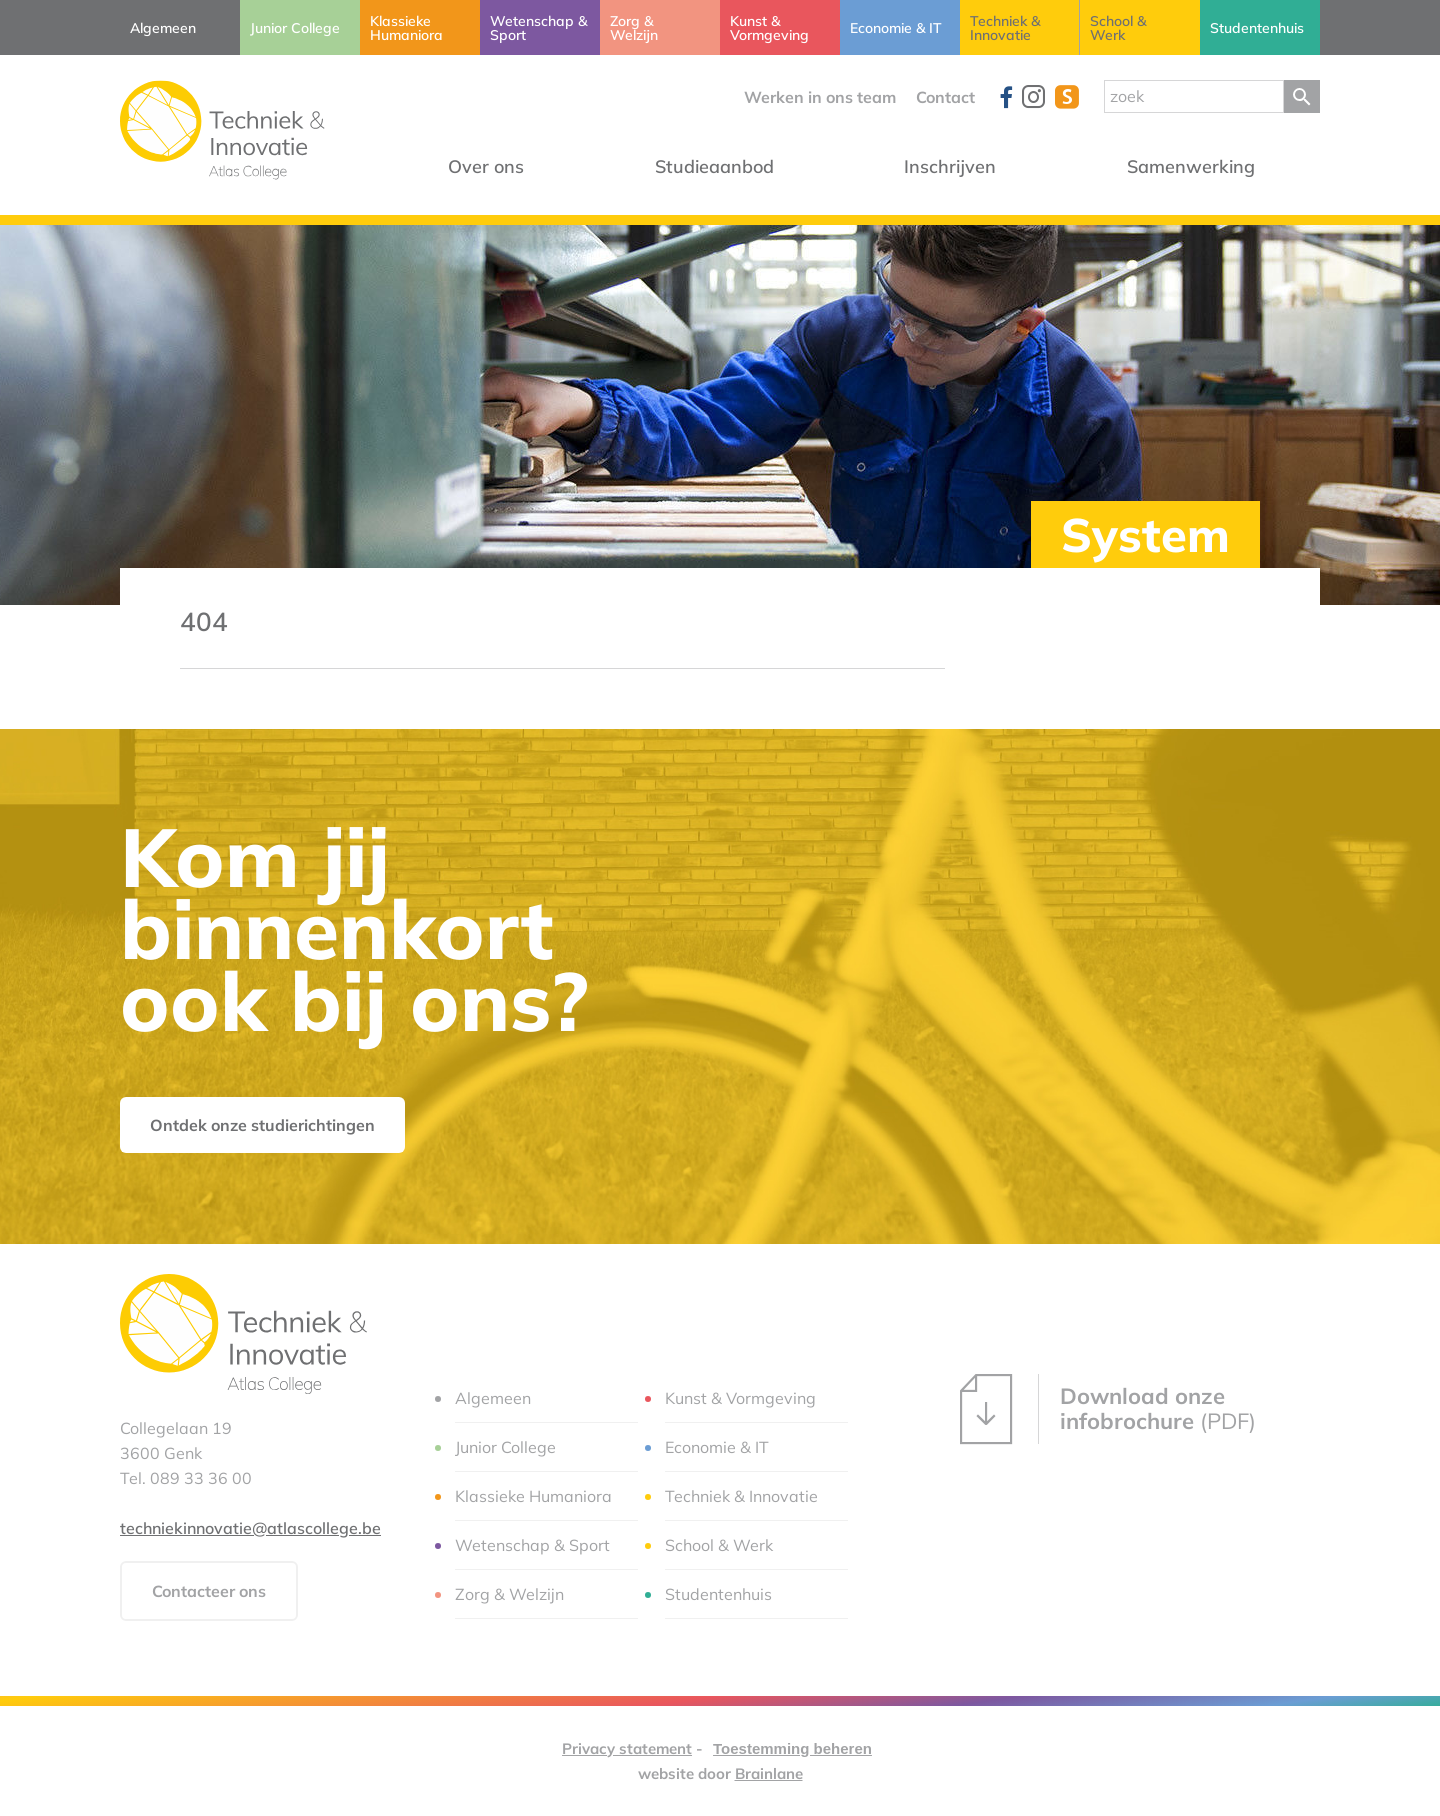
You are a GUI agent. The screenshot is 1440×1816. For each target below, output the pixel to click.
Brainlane (769, 1773)
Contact (945, 97)
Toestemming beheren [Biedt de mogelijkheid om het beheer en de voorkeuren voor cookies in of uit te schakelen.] (792, 1748)
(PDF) (1108, 1409)
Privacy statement (627, 1748)
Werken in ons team (820, 97)
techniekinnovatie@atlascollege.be (250, 1528)
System (1145, 534)
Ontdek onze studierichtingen (262, 1125)
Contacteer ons (209, 1591)
